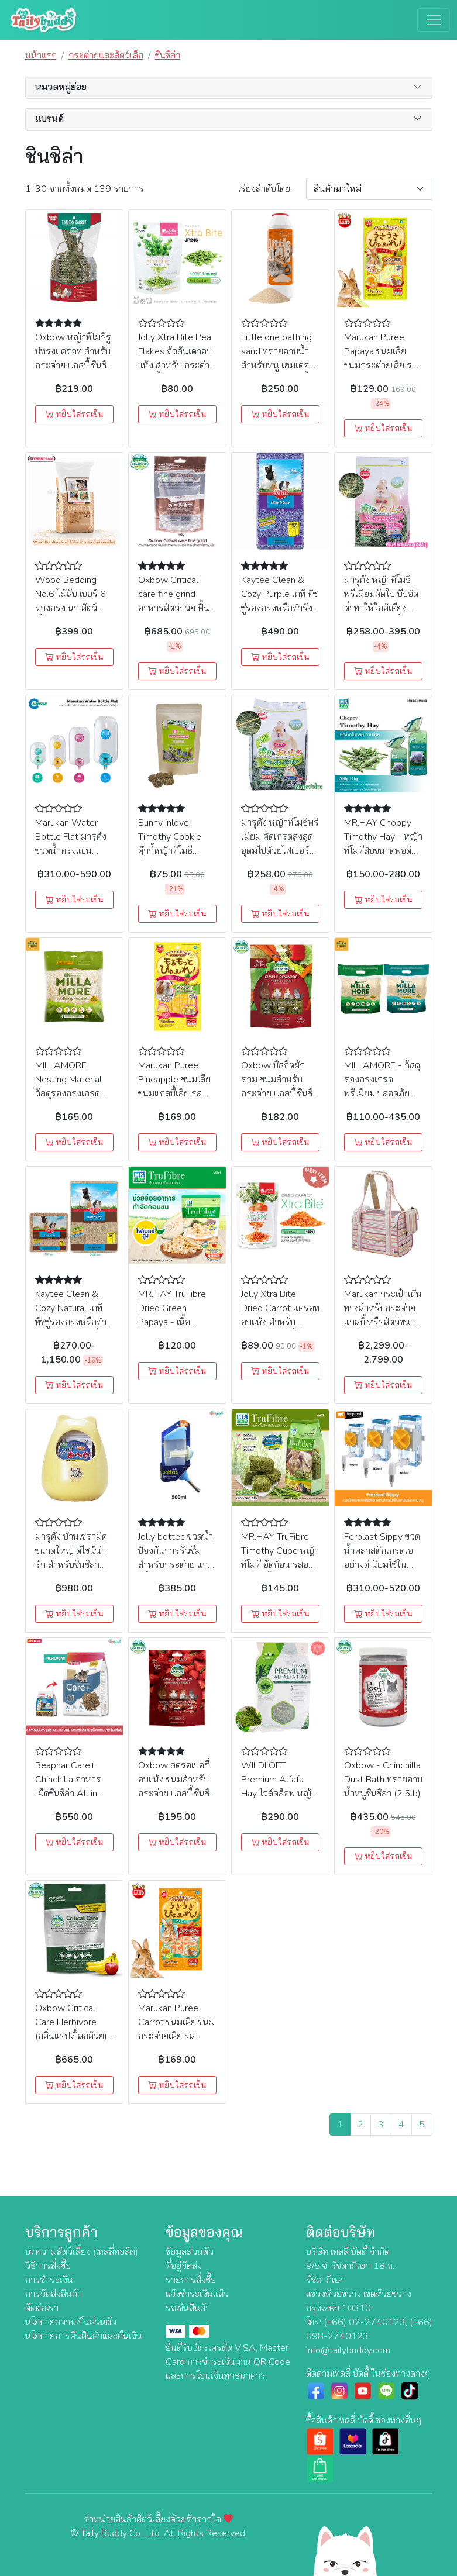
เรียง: (265, 188)
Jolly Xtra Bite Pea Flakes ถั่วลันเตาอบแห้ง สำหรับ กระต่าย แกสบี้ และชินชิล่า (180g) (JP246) (176, 365)
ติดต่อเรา (42, 2308)
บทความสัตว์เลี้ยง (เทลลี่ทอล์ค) (81, 2252)
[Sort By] (369, 189)
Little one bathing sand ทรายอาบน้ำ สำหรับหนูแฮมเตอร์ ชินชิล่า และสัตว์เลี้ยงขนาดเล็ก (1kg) (279, 365)
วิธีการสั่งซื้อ (48, 2266)
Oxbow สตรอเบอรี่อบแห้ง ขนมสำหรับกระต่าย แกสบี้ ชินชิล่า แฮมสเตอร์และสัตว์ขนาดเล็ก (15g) (175, 1793)
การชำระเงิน (49, 2280)
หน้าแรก (41, 55)
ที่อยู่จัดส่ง (184, 2266)
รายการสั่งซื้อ (191, 2280)
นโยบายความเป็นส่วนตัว (70, 2322)
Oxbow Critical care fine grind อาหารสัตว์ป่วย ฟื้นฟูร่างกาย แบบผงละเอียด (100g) (176, 608)
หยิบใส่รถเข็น (74, 414)
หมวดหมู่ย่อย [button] (61, 87)
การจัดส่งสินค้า (53, 2294)
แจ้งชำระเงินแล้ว (197, 2294)
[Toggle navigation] (433, 20)
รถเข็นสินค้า (188, 2308)
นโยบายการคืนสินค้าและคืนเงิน (83, 2336)
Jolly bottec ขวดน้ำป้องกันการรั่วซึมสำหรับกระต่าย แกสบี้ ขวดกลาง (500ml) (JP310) (175, 1564)
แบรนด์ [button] (49, 119)
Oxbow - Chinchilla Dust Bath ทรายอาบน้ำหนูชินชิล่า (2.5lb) (383, 1779)
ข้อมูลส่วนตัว (190, 2252)
